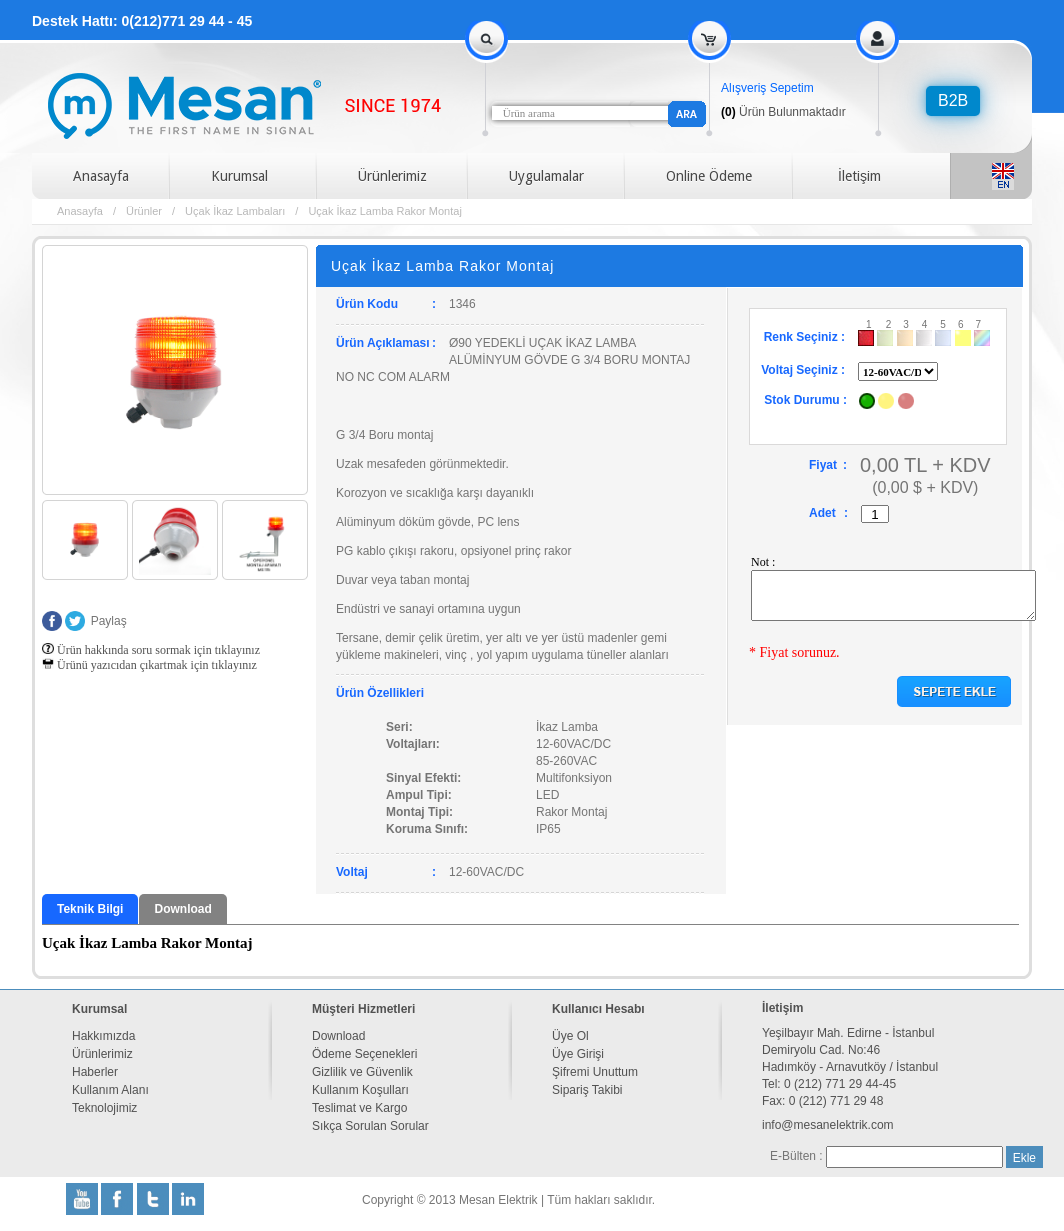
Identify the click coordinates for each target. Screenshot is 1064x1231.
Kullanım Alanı (110, 1090)
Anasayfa (101, 176)
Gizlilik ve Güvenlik (362, 1072)
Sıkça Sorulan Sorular (370, 1126)
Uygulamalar (546, 176)
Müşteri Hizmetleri (363, 1009)
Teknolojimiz (104, 1108)
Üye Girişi (578, 1054)
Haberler (95, 1072)
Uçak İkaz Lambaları (235, 211)
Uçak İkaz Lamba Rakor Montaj (384, 211)
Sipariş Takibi (587, 1090)
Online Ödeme (709, 176)
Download (182, 909)
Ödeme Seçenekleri (364, 1054)
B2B (953, 100)
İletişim (859, 176)
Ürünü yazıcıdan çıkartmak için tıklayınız (149, 665)
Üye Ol (570, 1036)
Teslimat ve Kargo (359, 1108)
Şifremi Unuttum (595, 1072)
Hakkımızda (103, 1036)
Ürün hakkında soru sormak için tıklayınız (151, 650)
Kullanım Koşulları (360, 1090)
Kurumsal (239, 176)
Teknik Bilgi (90, 909)
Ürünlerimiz (392, 176)
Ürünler (144, 211)
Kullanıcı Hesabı (598, 1009)
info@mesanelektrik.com (828, 1125)
